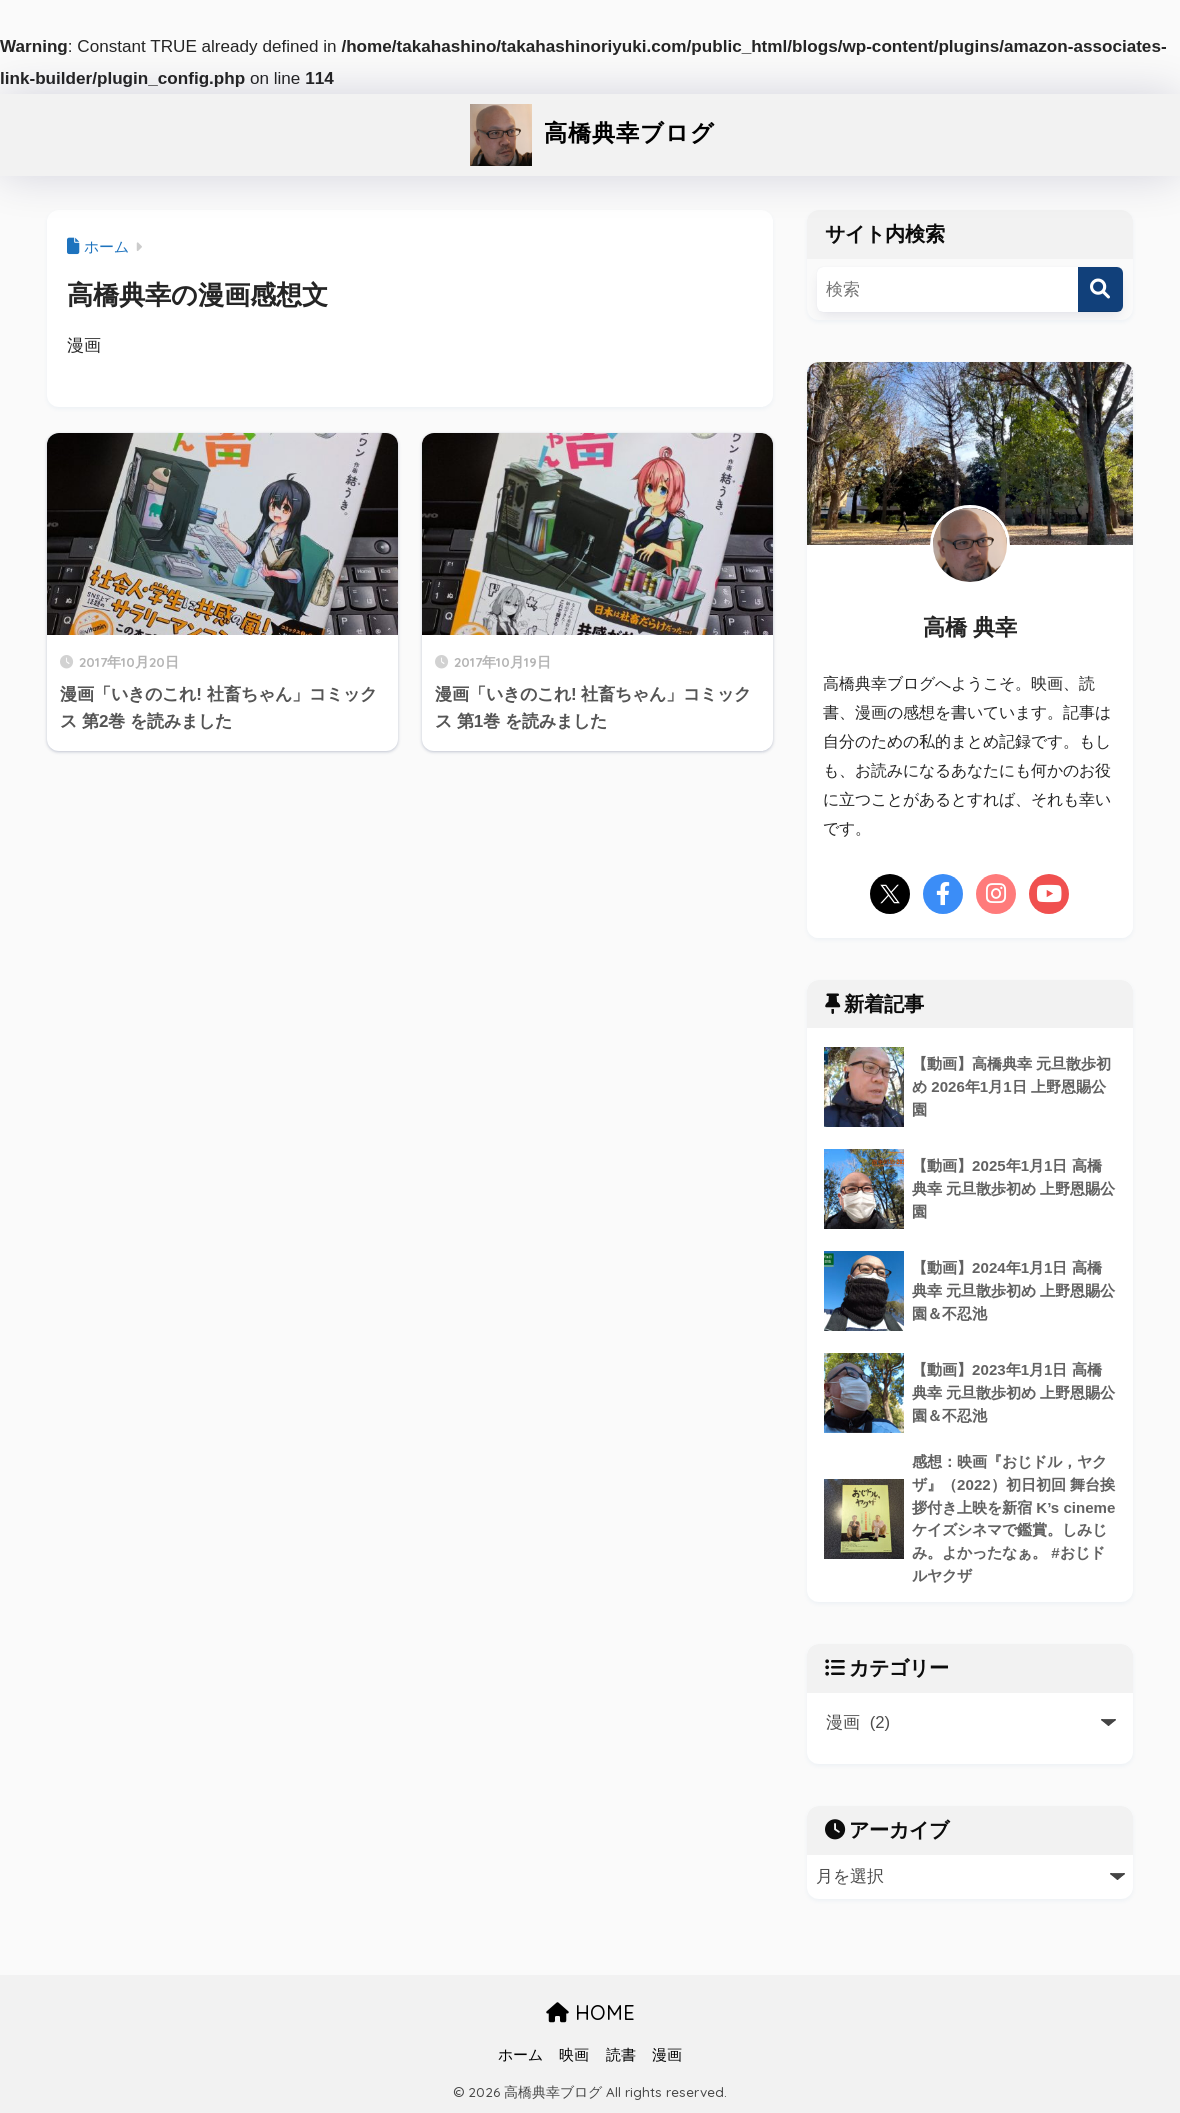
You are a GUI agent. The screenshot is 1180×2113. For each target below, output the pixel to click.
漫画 (667, 2055)
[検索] (1100, 289)
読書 (621, 2055)
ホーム (520, 2055)
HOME (590, 2012)
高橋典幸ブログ (590, 132)
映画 (574, 2055)
